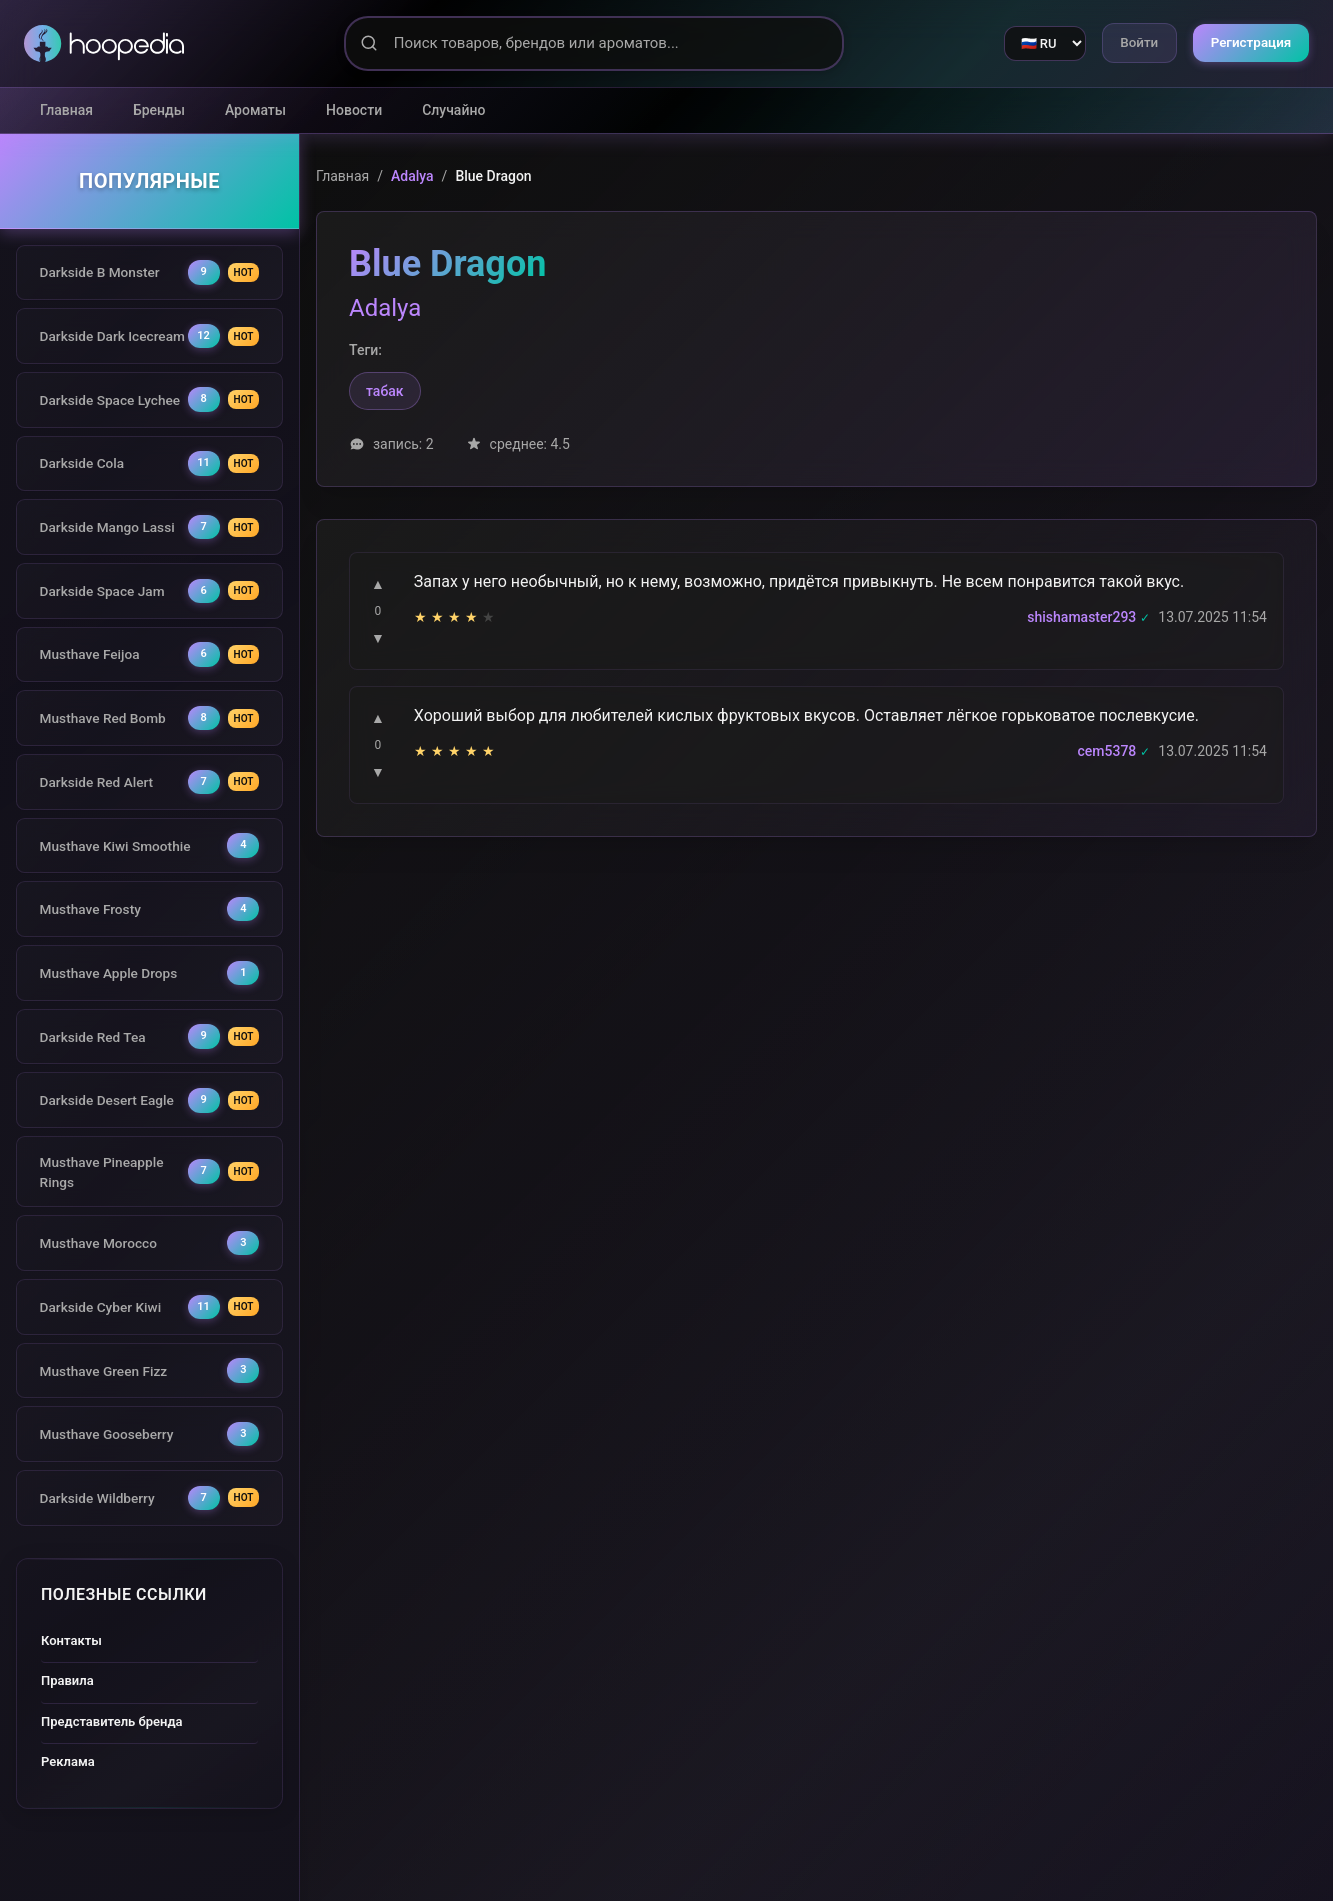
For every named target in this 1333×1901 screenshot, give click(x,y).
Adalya (412, 176)
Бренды (159, 110)
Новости (354, 110)
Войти (1128, 43)
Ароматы (255, 110)
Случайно (453, 110)
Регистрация (1247, 43)
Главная (66, 110)
